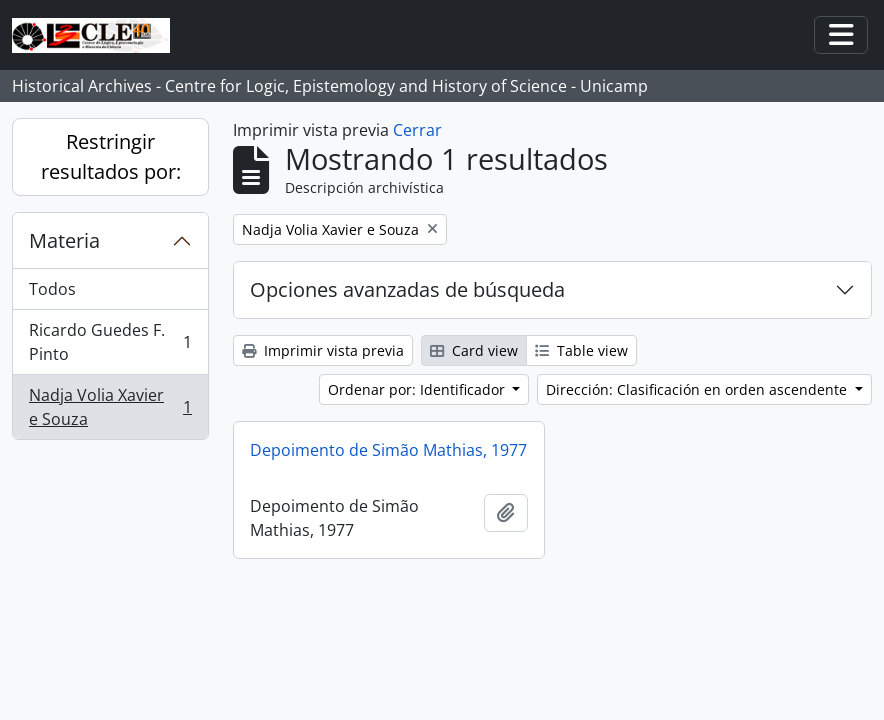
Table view (581, 350)
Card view (474, 350)
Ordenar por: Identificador (418, 389)
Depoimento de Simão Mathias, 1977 (388, 450)
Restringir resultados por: (111, 156)
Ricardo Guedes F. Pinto (110, 342)
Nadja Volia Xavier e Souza (110, 407)
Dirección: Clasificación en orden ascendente (698, 389)
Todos (52, 289)
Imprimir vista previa (323, 350)
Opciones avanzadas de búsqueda (407, 289)
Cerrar (417, 130)
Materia (64, 240)
